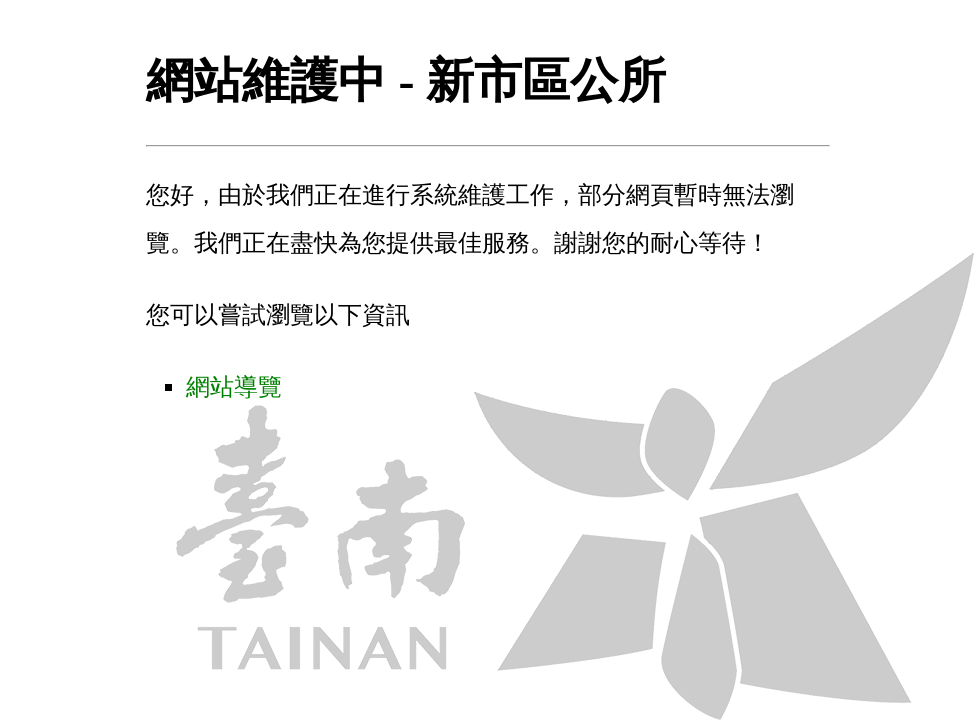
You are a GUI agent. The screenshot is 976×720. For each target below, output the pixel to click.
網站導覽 (234, 387)
